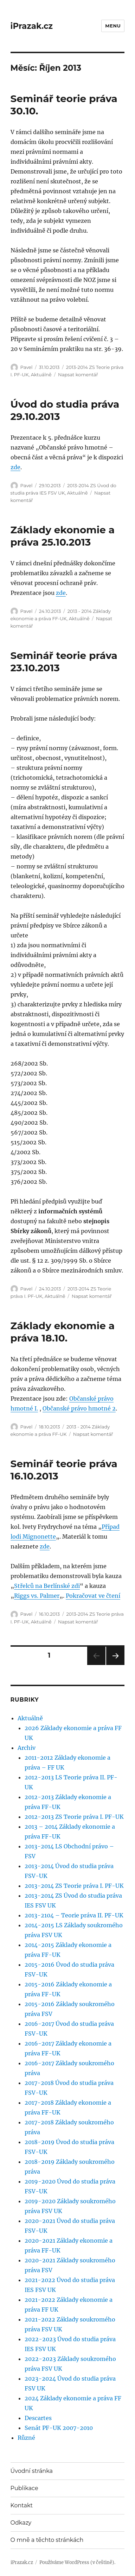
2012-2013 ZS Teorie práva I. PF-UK (74, 1816)
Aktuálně (41, 374)
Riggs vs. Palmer (36, 1595)
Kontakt (22, 2505)
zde (15, 467)
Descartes (38, 2417)
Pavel (26, 367)
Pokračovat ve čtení (93, 1595)
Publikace (24, 2488)
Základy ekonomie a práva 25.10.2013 (63, 536)
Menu (113, 26)
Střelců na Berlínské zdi (47, 1585)
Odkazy (21, 2522)
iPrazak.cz (32, 26)
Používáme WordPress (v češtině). (77, 2562)
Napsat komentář (78, 374)
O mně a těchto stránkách (47, 2540)
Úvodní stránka (32, 2471)
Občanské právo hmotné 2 (79, 1408)
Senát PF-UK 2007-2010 (59, 2427)
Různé (26, 2437)
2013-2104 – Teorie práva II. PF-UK (74, 1915)
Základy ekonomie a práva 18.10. (63, 1332)
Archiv (27, 1747)
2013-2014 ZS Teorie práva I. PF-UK (74, 1885)
